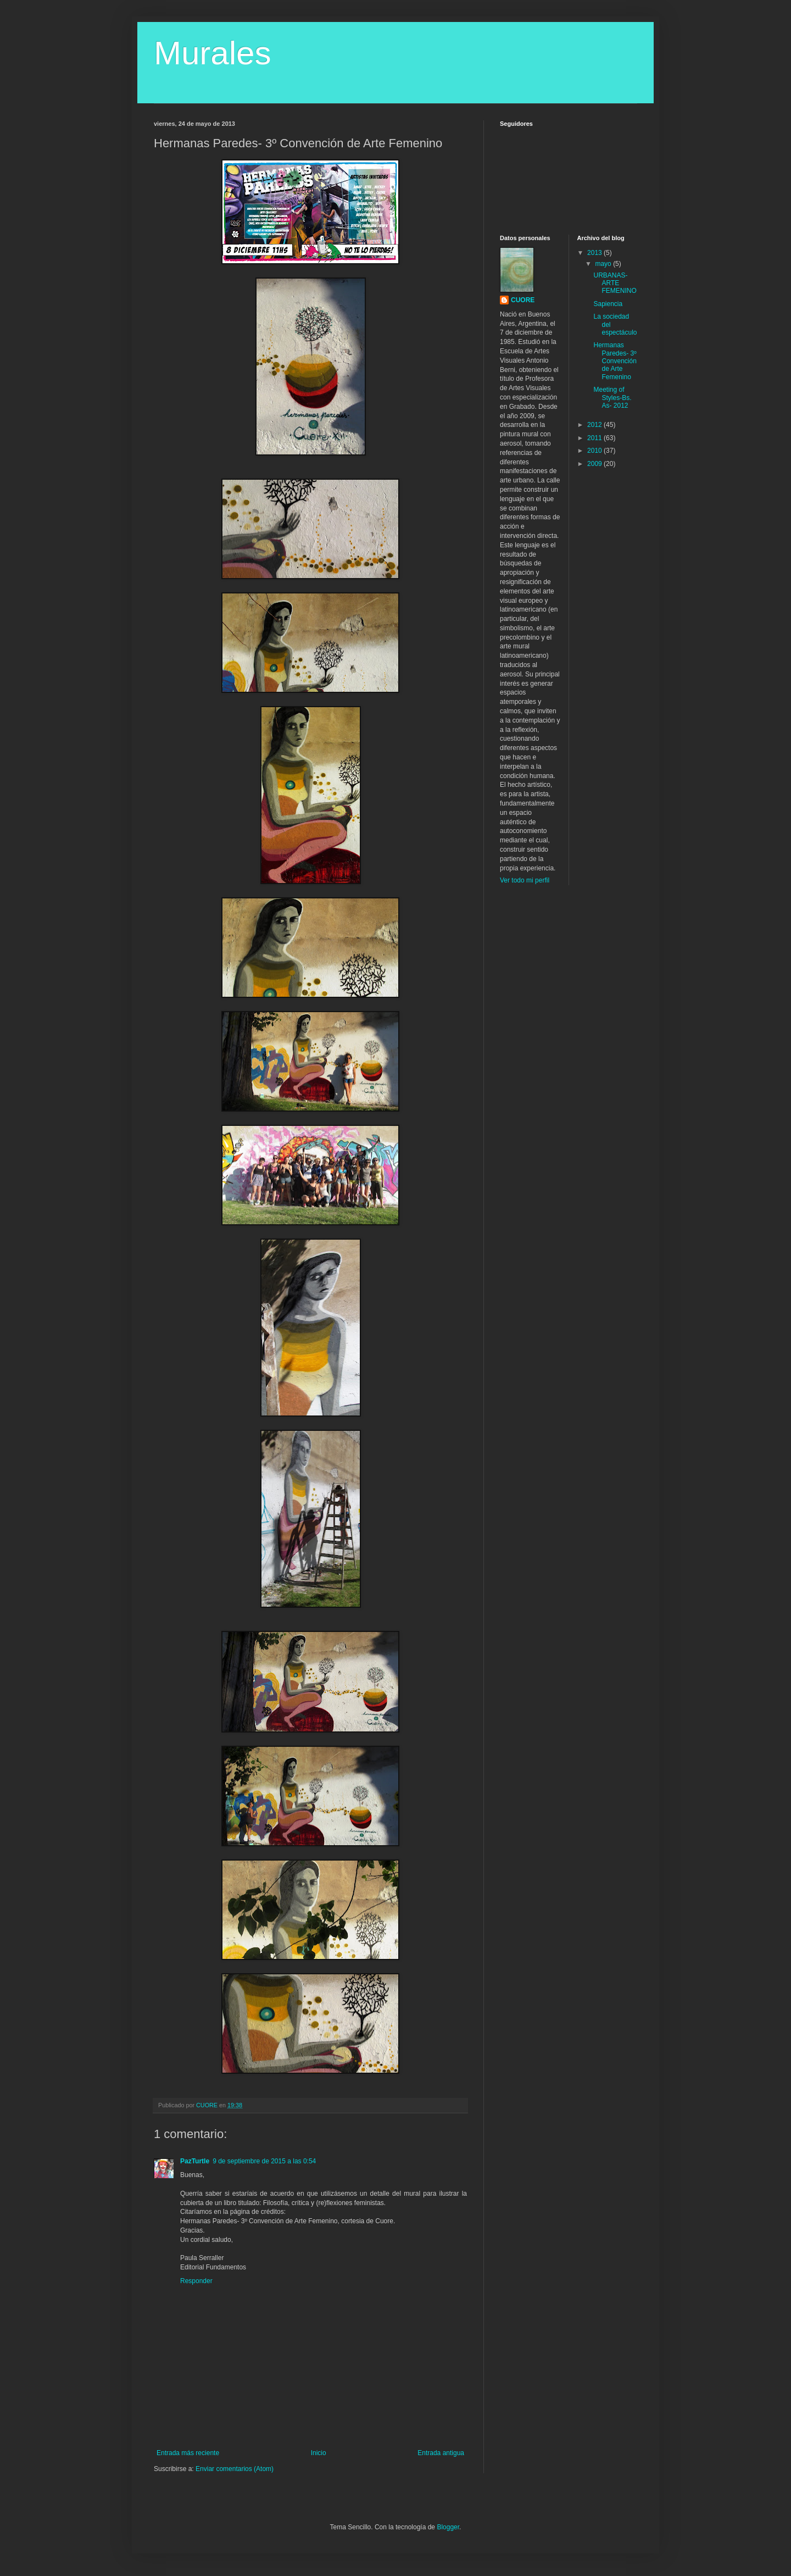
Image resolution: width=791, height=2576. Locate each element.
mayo (604, 264)
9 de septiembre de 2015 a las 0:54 (264, 2161)
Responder (196, 2281)
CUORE (522, 300)
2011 (595, 438)
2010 (595, 450)
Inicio (318, 2453)
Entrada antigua (440, 2453)
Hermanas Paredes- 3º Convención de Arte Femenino (614, 361)
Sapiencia (607, 304)
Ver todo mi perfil (524, 880)
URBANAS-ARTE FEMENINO (614, 283)
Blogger (448, 2527)
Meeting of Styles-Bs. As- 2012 (612, 397)
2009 (595, 464)
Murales (212, 53)
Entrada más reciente (188, 2453)
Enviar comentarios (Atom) (235, 2469)
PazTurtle (194, 2161)
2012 (595, 425)
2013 (595, 253)
